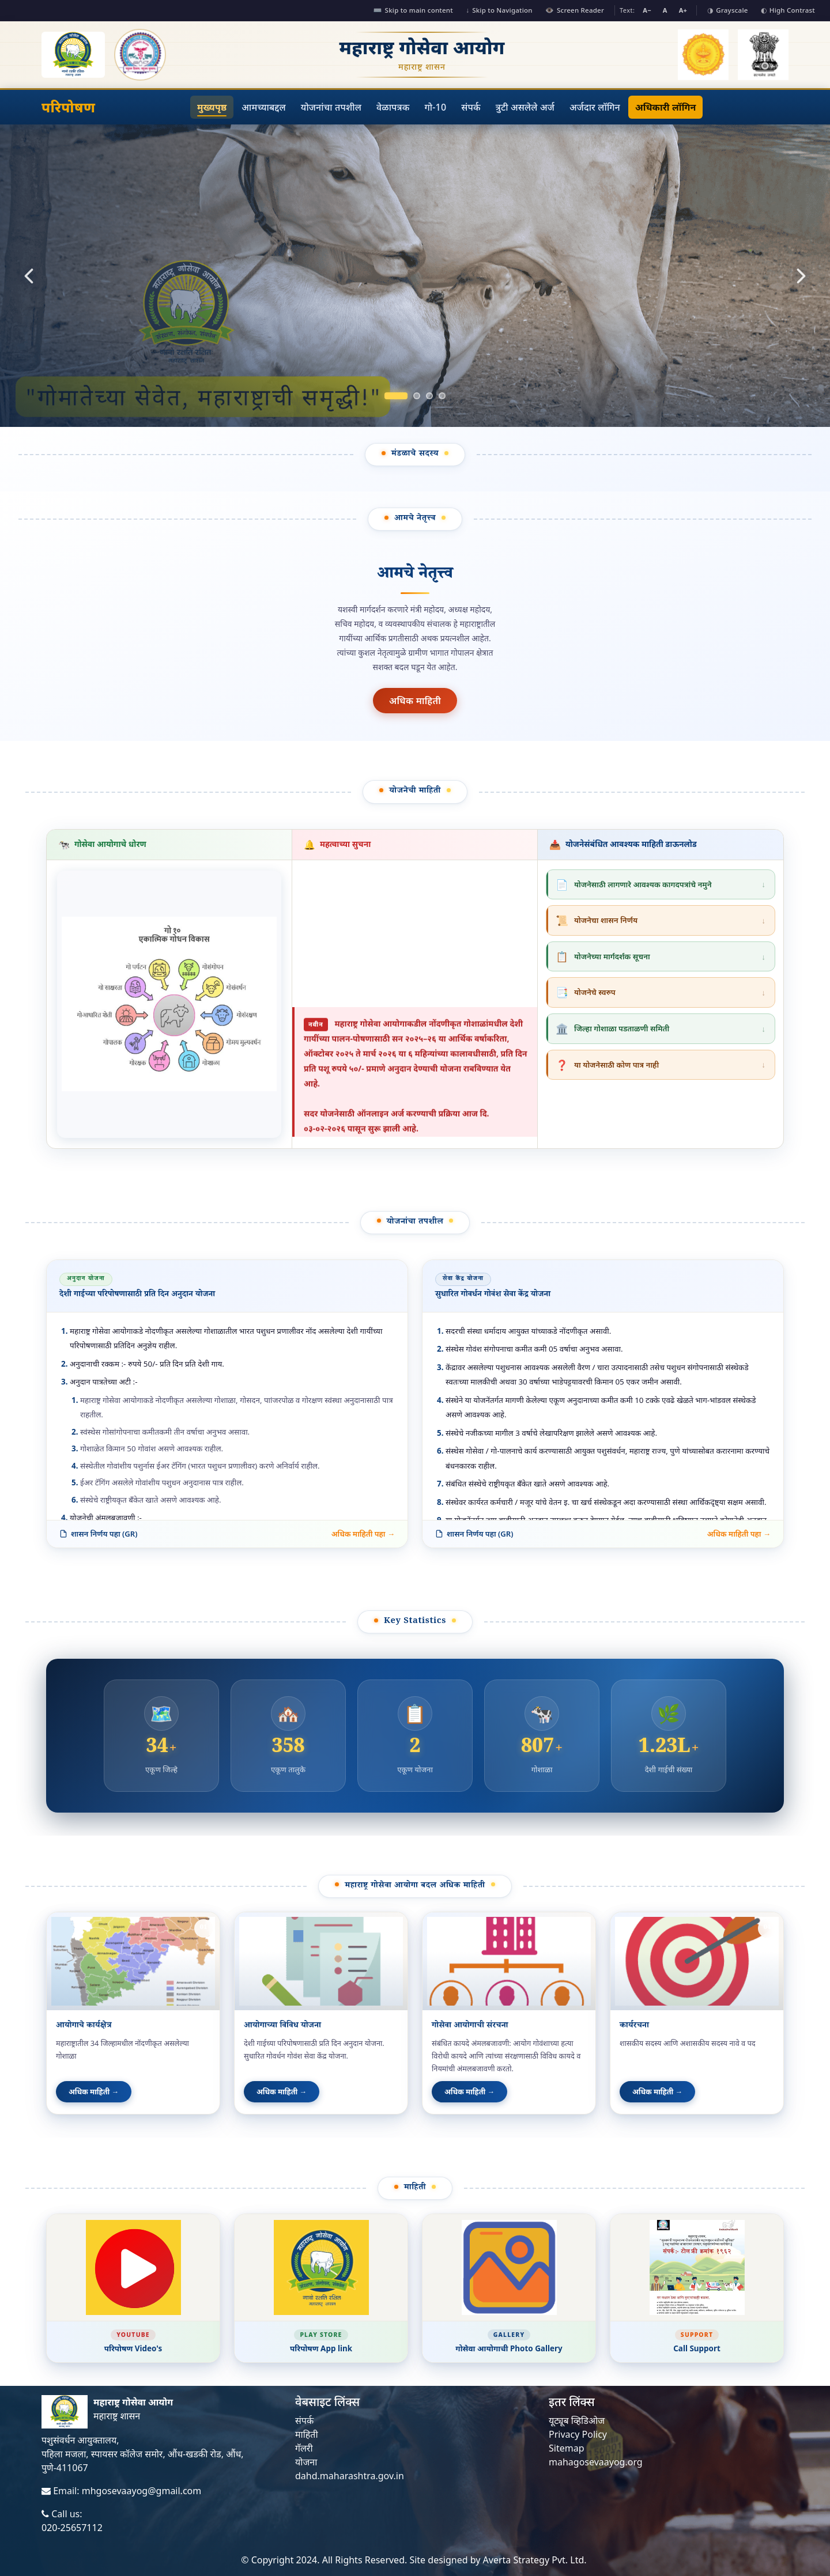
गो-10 (436, 107)
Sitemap (566, 2448)
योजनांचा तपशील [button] (331, 107)
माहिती (306, 2434)
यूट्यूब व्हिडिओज (577, 2420)
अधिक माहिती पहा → (363, 1534)
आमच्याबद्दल (264, 107)
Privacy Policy (578, 2434)
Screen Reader (574, 10)
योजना (306, 2462)
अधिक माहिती (415, 700)
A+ (683, 10)
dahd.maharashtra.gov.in (349, 2475)
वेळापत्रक (393, 107)
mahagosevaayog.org (596, 2462)
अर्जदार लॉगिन (594, 107)
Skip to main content (412, 10)
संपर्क (470, 107)
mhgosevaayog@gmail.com (142, 2490)
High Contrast (788, 10)
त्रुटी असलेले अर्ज (525, 107)
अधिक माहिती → (94, 2091)
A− (647, 10)
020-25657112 (72, 2527)
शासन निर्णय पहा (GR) (98, 1534)
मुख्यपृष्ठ (212, 107)
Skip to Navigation (499, 10)
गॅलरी (304, 2448)
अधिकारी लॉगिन (665, 107)
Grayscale (727, 10)
